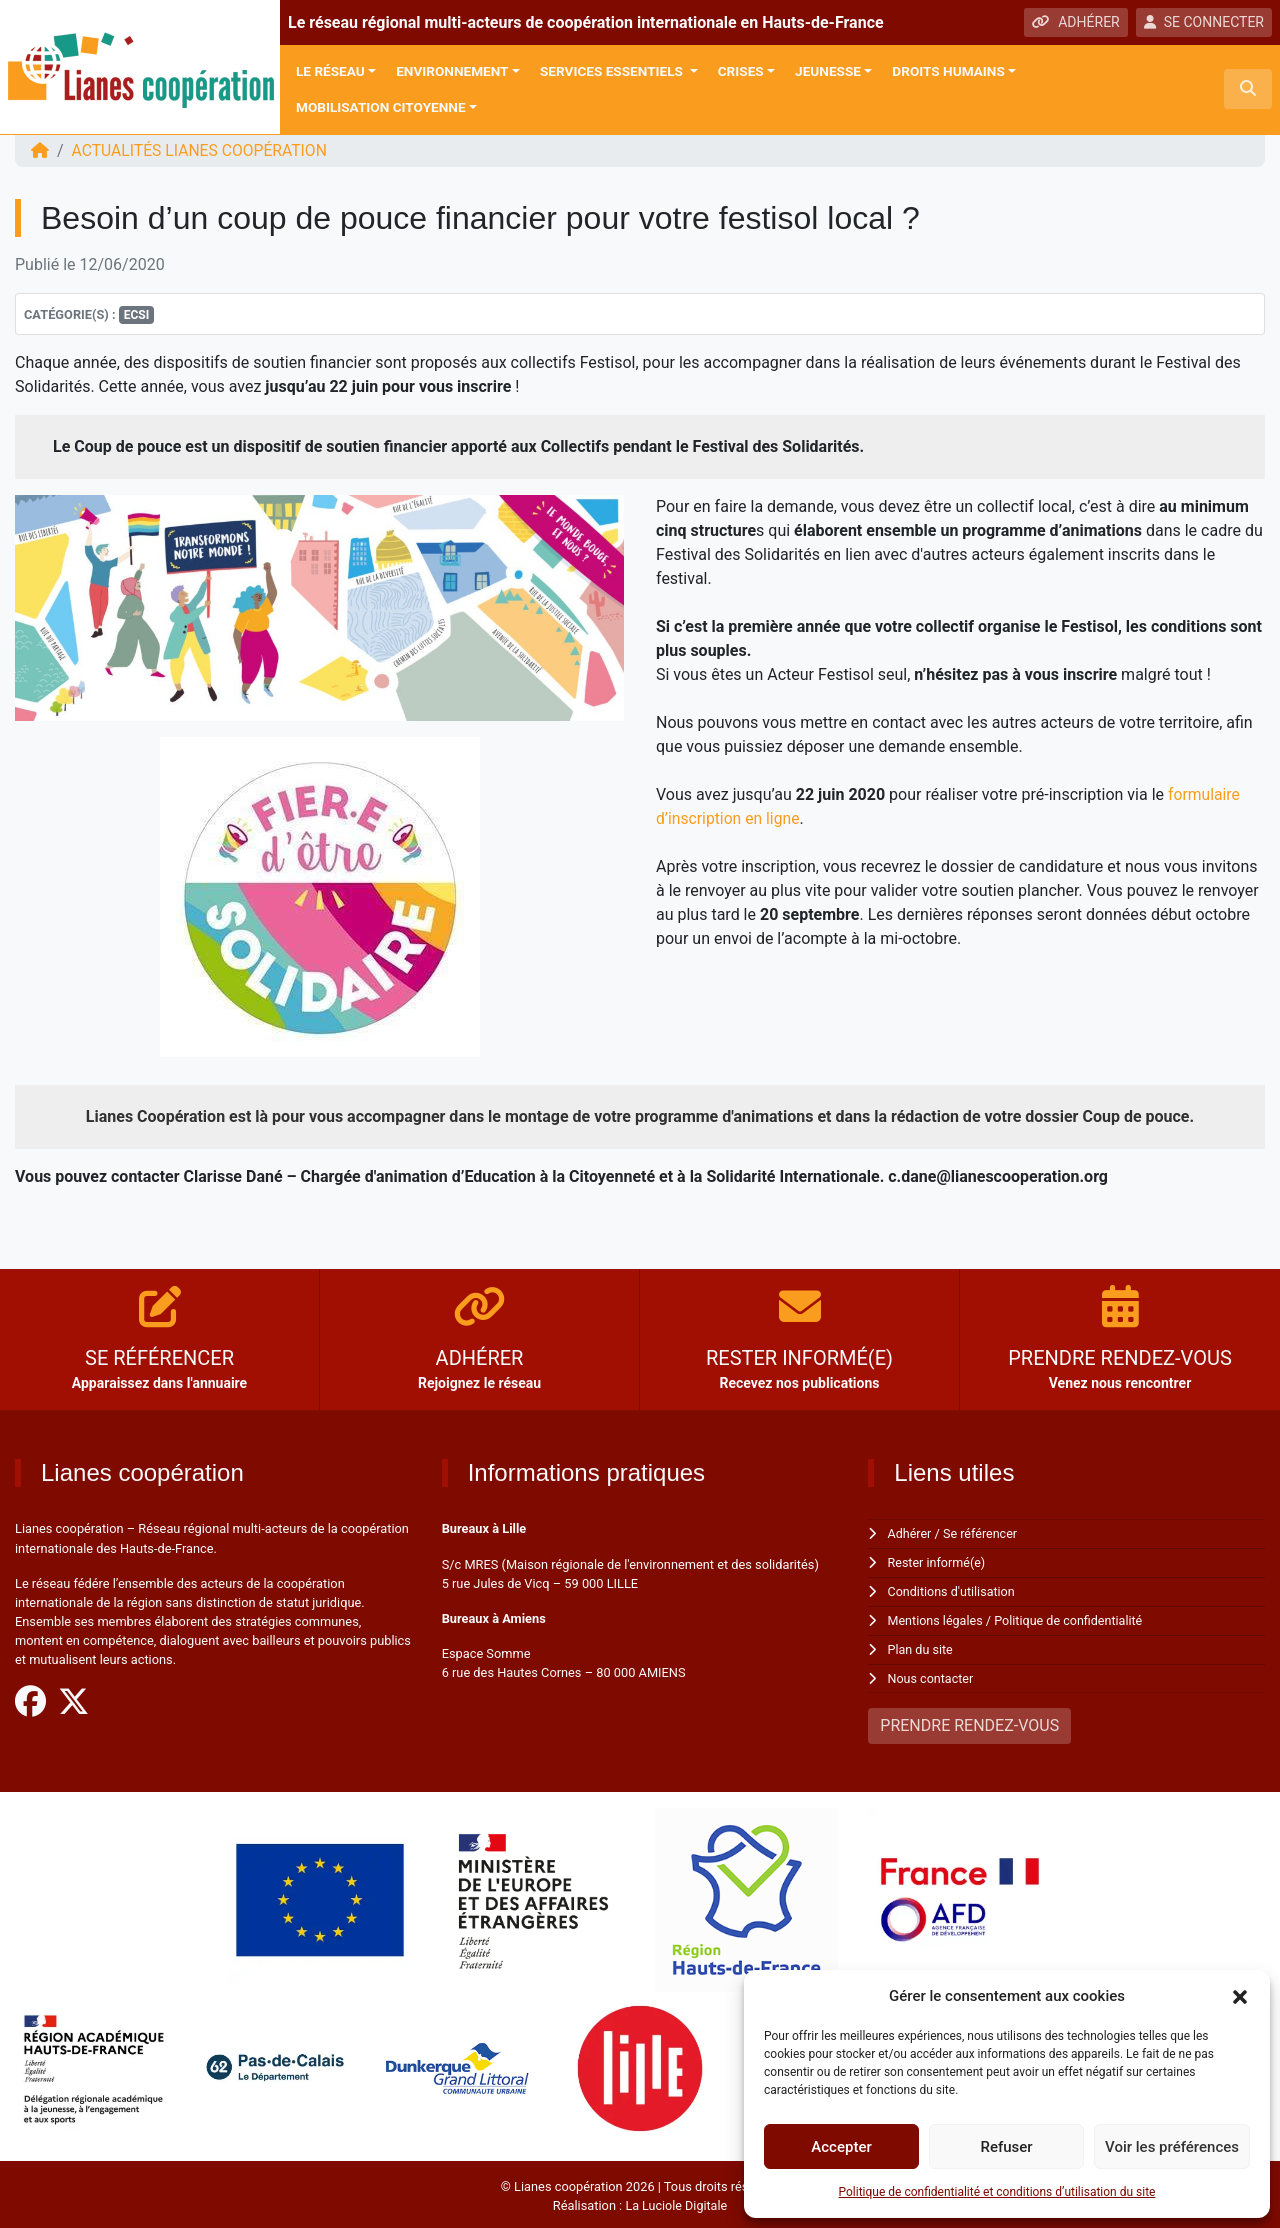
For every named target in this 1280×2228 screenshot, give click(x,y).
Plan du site (921, 1646)
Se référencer (982, 1533)
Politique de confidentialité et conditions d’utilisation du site (997, 2192)
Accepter (841, 2147)
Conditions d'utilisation (953, 1590)
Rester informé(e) (938, 1562)
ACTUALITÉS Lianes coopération (202, 150)
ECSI (137, 315)
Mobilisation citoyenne (381, 107)
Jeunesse (828, 71)
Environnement (452, 71)
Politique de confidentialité (1071, 1618)
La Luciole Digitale (676, 2201)
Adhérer (910, 1533)
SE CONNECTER (1204, 22)
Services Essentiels (613, 71)
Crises (741, 71)
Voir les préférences (1172, 2147)
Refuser (1006, 2147)
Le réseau (330, 71)
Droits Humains (948, 71)
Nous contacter (931, 1674)
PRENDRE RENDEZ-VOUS (969, 1721)
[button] (1240, 1996)
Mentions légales (936, 1618)
